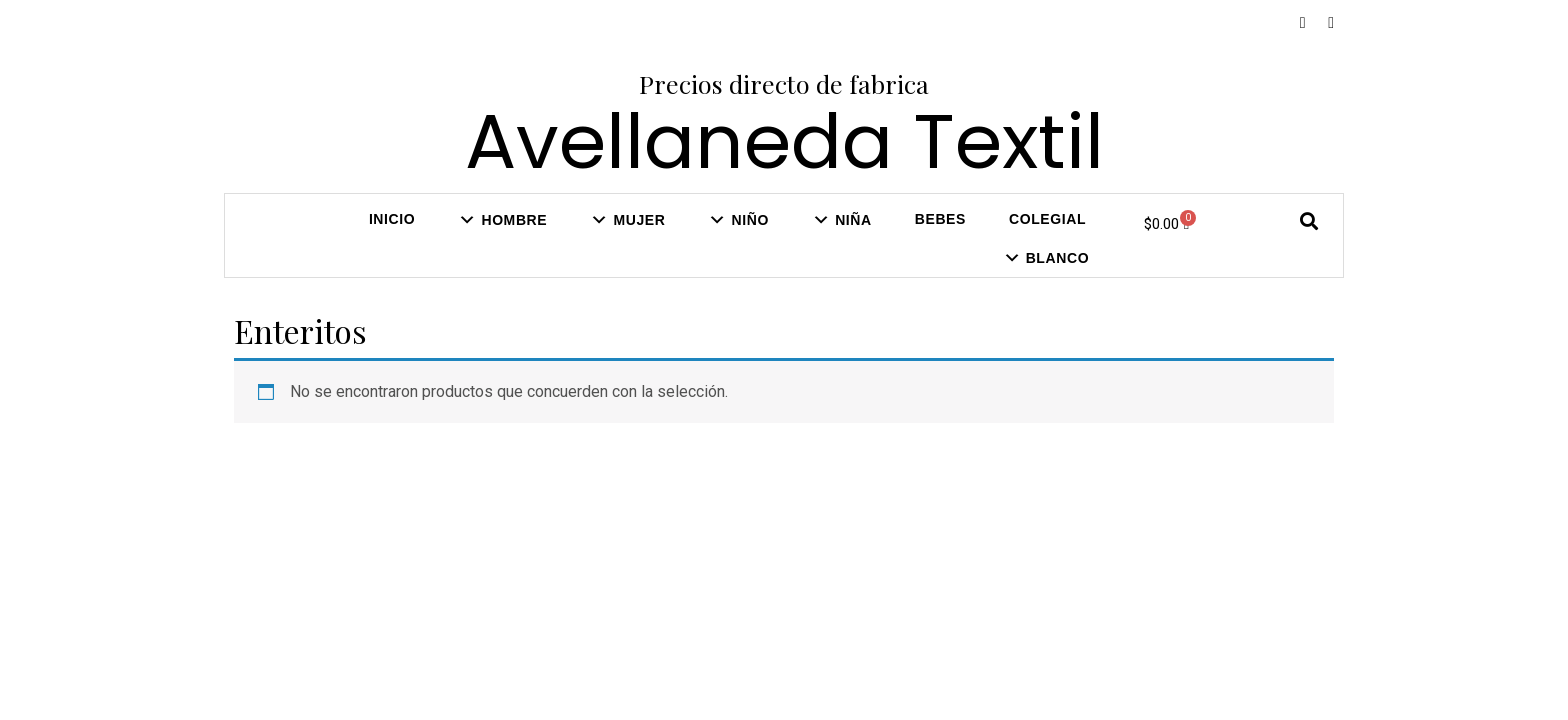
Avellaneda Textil (784, 141)
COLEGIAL (1047, 219)
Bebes (940, 219)
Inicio (392, 219)
